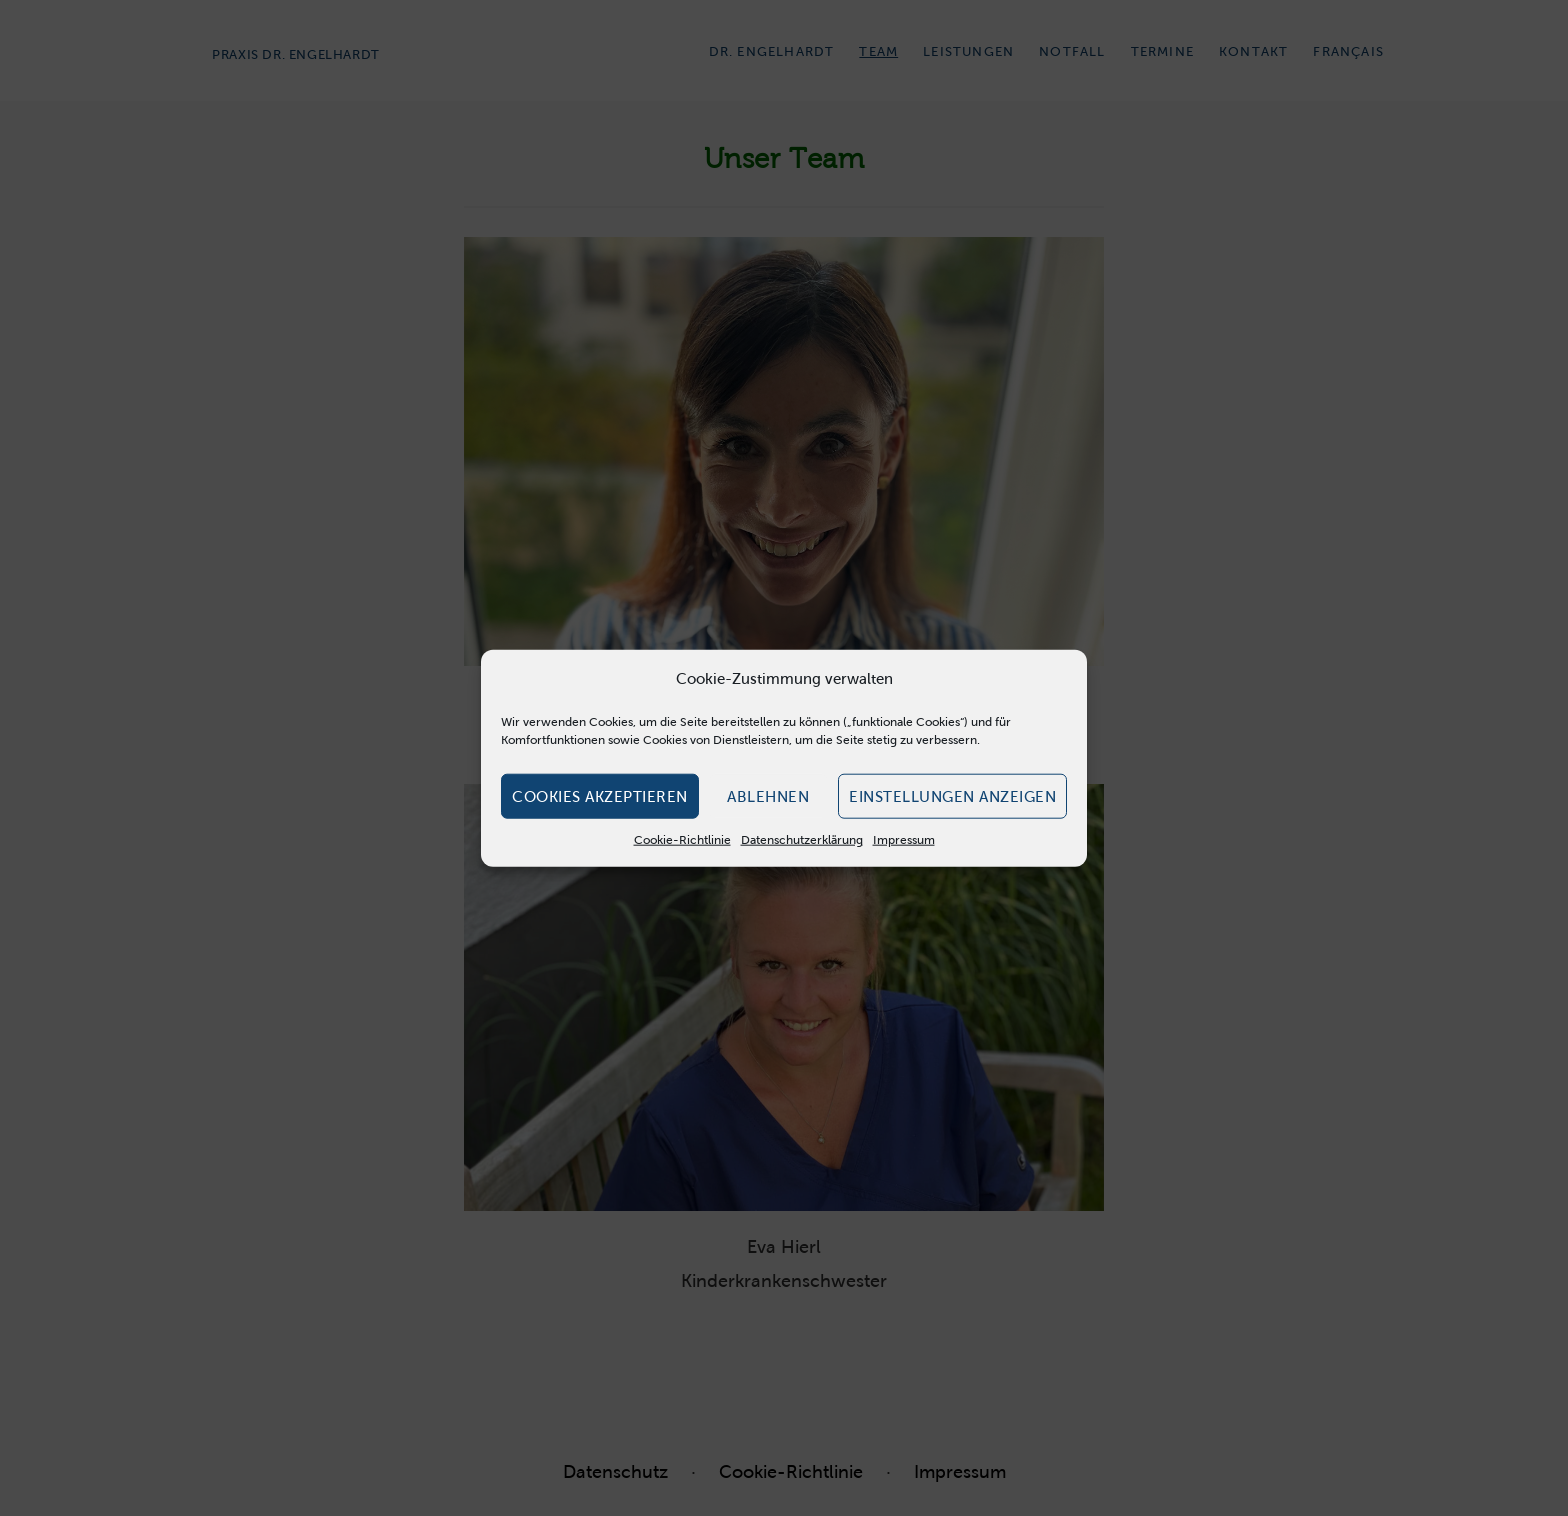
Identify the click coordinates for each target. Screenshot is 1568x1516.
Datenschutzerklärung (802, 840)
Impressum (904, 840)
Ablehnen (768, 796)
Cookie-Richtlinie (682, 840)
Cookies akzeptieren (600, 796)
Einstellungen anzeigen (952, 796)
